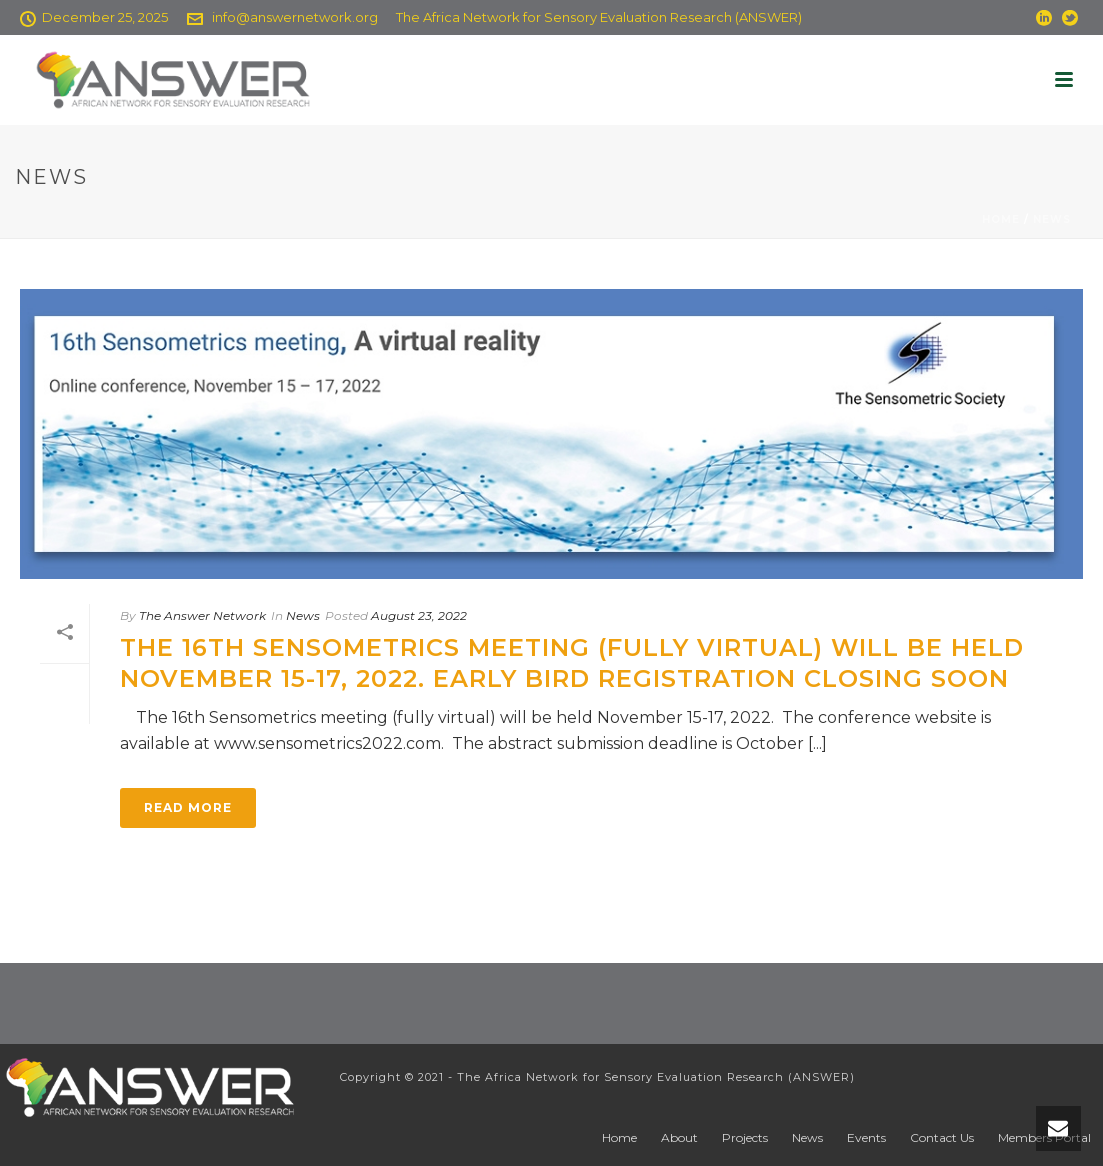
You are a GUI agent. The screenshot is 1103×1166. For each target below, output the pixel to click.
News (1052, 219)
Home (1001, 219)
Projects (745, 1137)
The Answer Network (202, 615)
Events (866, 1137)
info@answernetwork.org (295, 17)
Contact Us (942, 1137)
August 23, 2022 (419, 615)
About (679, 1137)
